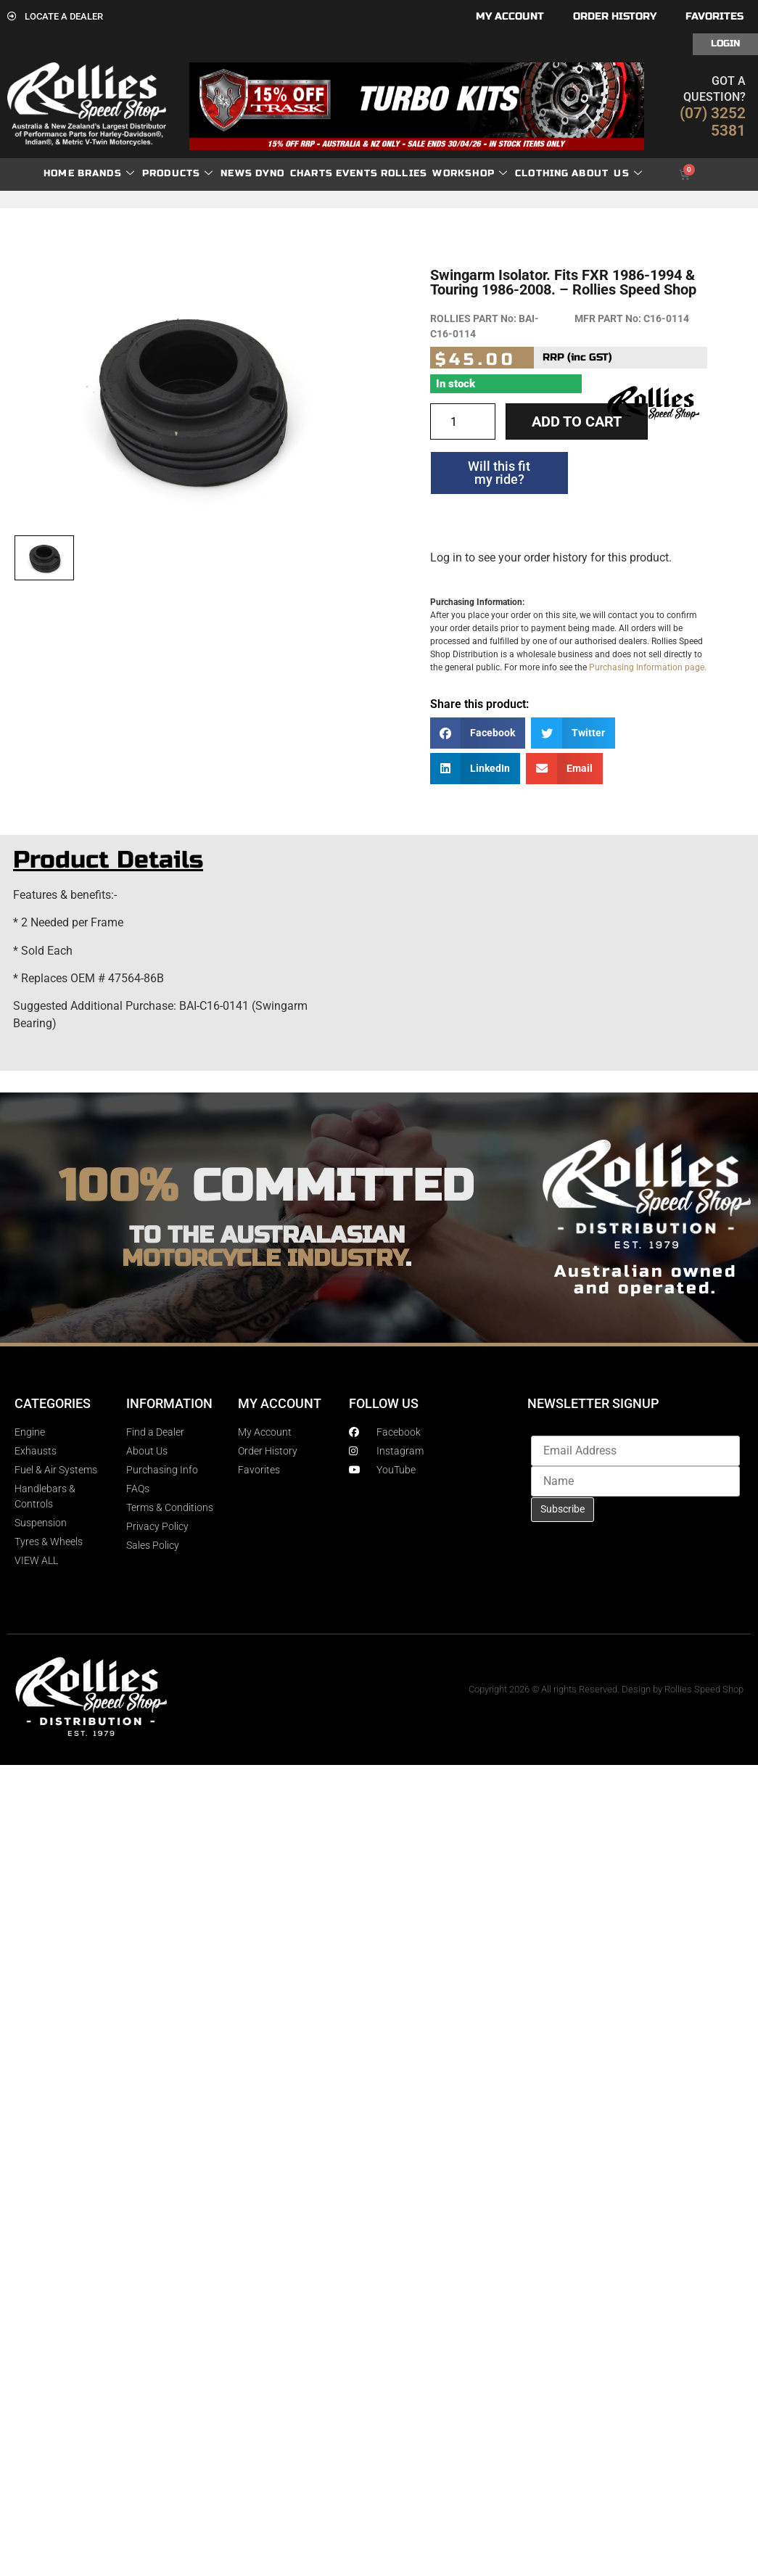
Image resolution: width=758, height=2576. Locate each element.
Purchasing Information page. (647, 667)
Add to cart (577, 421)
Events (357, 173)
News (236, 173)
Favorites (714, 16)
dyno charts (294, 173)
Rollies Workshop (444, 174)
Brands (106, 174)
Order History (614, 16)
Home (59, 173)
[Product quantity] (462, 421)
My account (510, 16)
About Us (607, 174)
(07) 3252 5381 (713, 121)
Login (725, 43)
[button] (478, 733)
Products (178, 174)
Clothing (542, 173)
